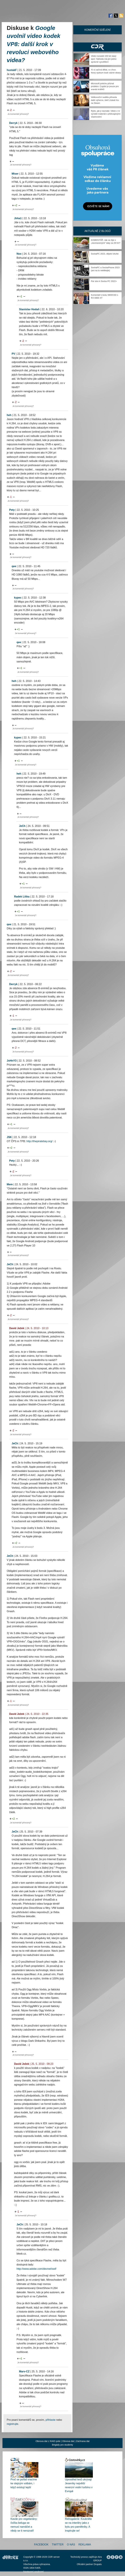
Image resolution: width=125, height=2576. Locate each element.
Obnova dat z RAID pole (48, 2441)
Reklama (84, 2544)
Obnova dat (68, 2441)
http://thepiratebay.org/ (39, 1141)
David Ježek (16, 1328)
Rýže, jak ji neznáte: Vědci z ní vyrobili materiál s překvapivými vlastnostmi (105, 114)
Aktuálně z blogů (97, 231)
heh (9, 415)
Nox (19, 253)
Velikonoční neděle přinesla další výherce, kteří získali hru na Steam (105, 100)
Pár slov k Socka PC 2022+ (104, 281)
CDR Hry (97, 46)
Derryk (13, 123)
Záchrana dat (83, 2441)
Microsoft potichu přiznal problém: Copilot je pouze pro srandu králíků (105, 86)
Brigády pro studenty (62, 2444)
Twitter (57, 2544)
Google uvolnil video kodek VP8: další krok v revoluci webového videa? (33, 44)
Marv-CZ (24, 2371)
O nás (71, 2544)
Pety (12, 509)
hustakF (12, 70)
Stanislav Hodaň (29, 309)
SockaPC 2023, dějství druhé (104, 254)
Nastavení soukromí (33, 2571)
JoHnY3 (12, 1060)
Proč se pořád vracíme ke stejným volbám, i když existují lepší (23, 2483)
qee (14, 566)
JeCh (22, 826)
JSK (9, 1137)
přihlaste (50, 2419)
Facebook (41, 2544)
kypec (17, 597)
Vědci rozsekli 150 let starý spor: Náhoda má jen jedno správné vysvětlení (103, 59)
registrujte (12, 2424)
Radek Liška (21, 896)
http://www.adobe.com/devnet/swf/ (36, 2268)
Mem (10, 1184)
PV (13, 353)
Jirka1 (18, 218)
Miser (15, 173)
